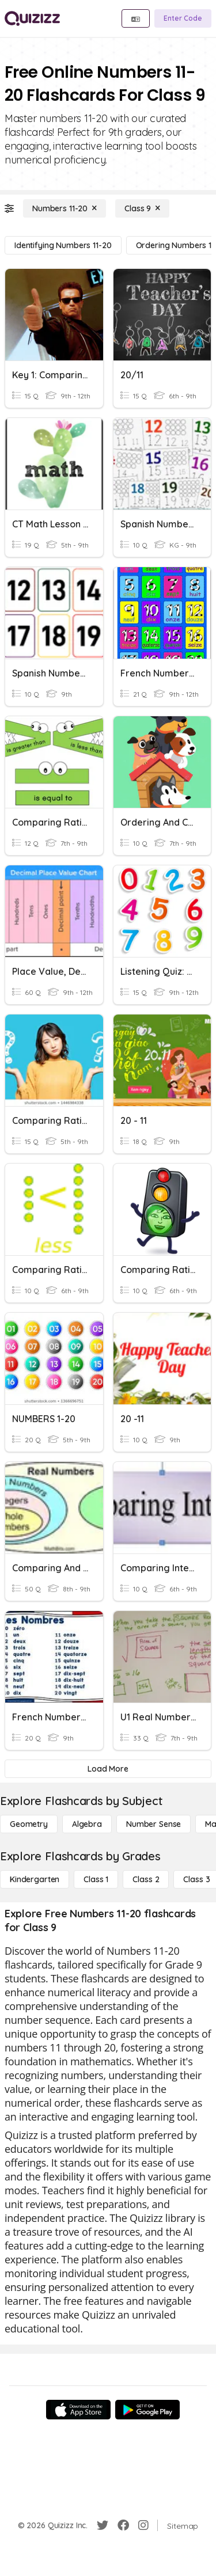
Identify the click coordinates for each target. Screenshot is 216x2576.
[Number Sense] (153, 1824)
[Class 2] (146, 1879)
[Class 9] (142, 208)
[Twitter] (102, 2525)
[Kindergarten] (34, 1879)
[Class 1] (96, 1879)
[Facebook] (123, 2525)
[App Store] (78, 2409)
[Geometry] (29, 1824)
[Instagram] (143, 2525)
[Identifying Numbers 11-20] (63, 245)
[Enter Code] (182, 18)
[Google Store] (147, 2409)
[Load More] (108, 1769)
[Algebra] (87, 1824)
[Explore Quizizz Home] (32, 18)
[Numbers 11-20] (64, 208)
